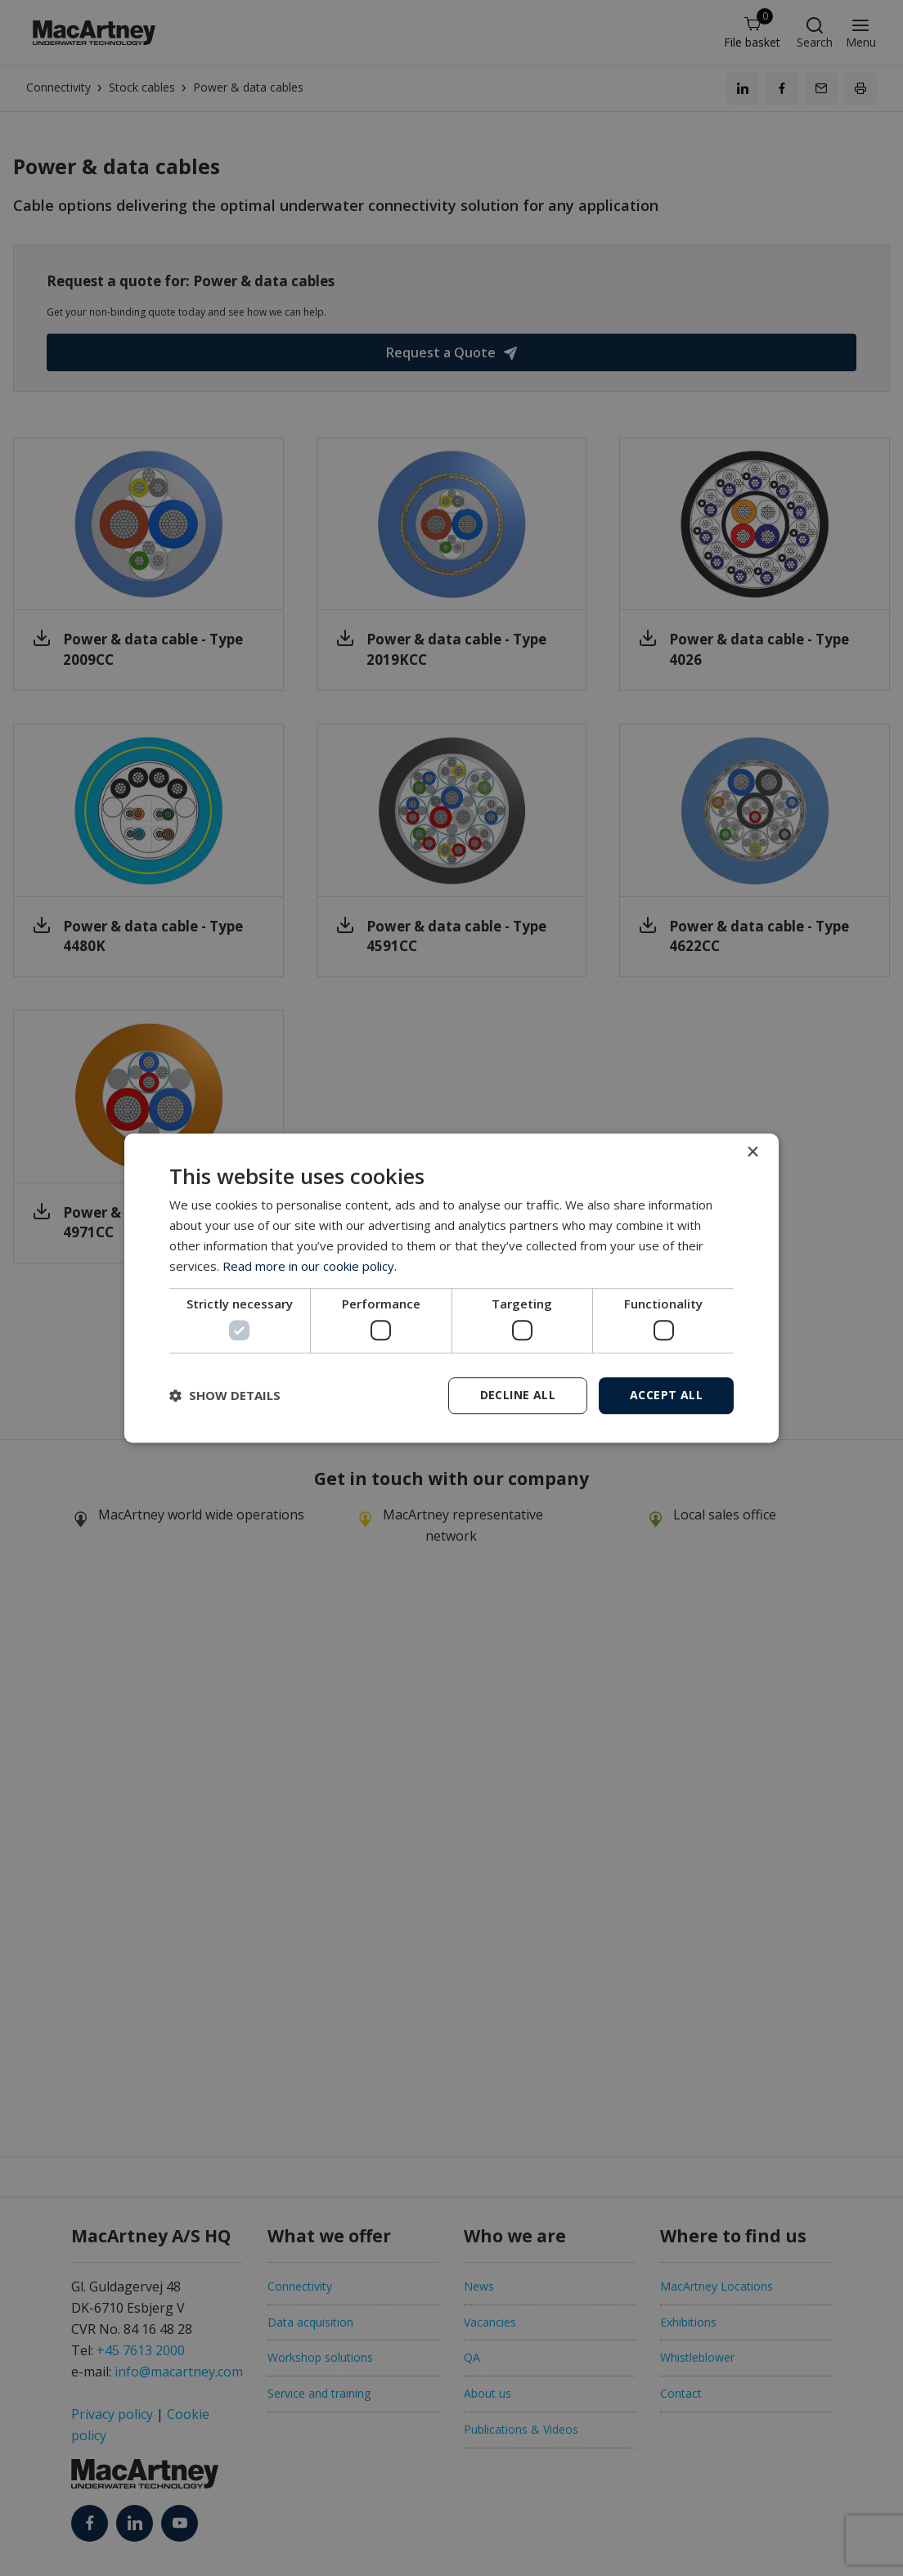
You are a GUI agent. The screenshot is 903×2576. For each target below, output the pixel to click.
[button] (225, 1395)
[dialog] (451, 1288)
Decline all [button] (517, 1394)
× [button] (752, 1153)
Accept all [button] (666, 1394)
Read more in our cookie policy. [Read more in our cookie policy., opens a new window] (309, 1266)
